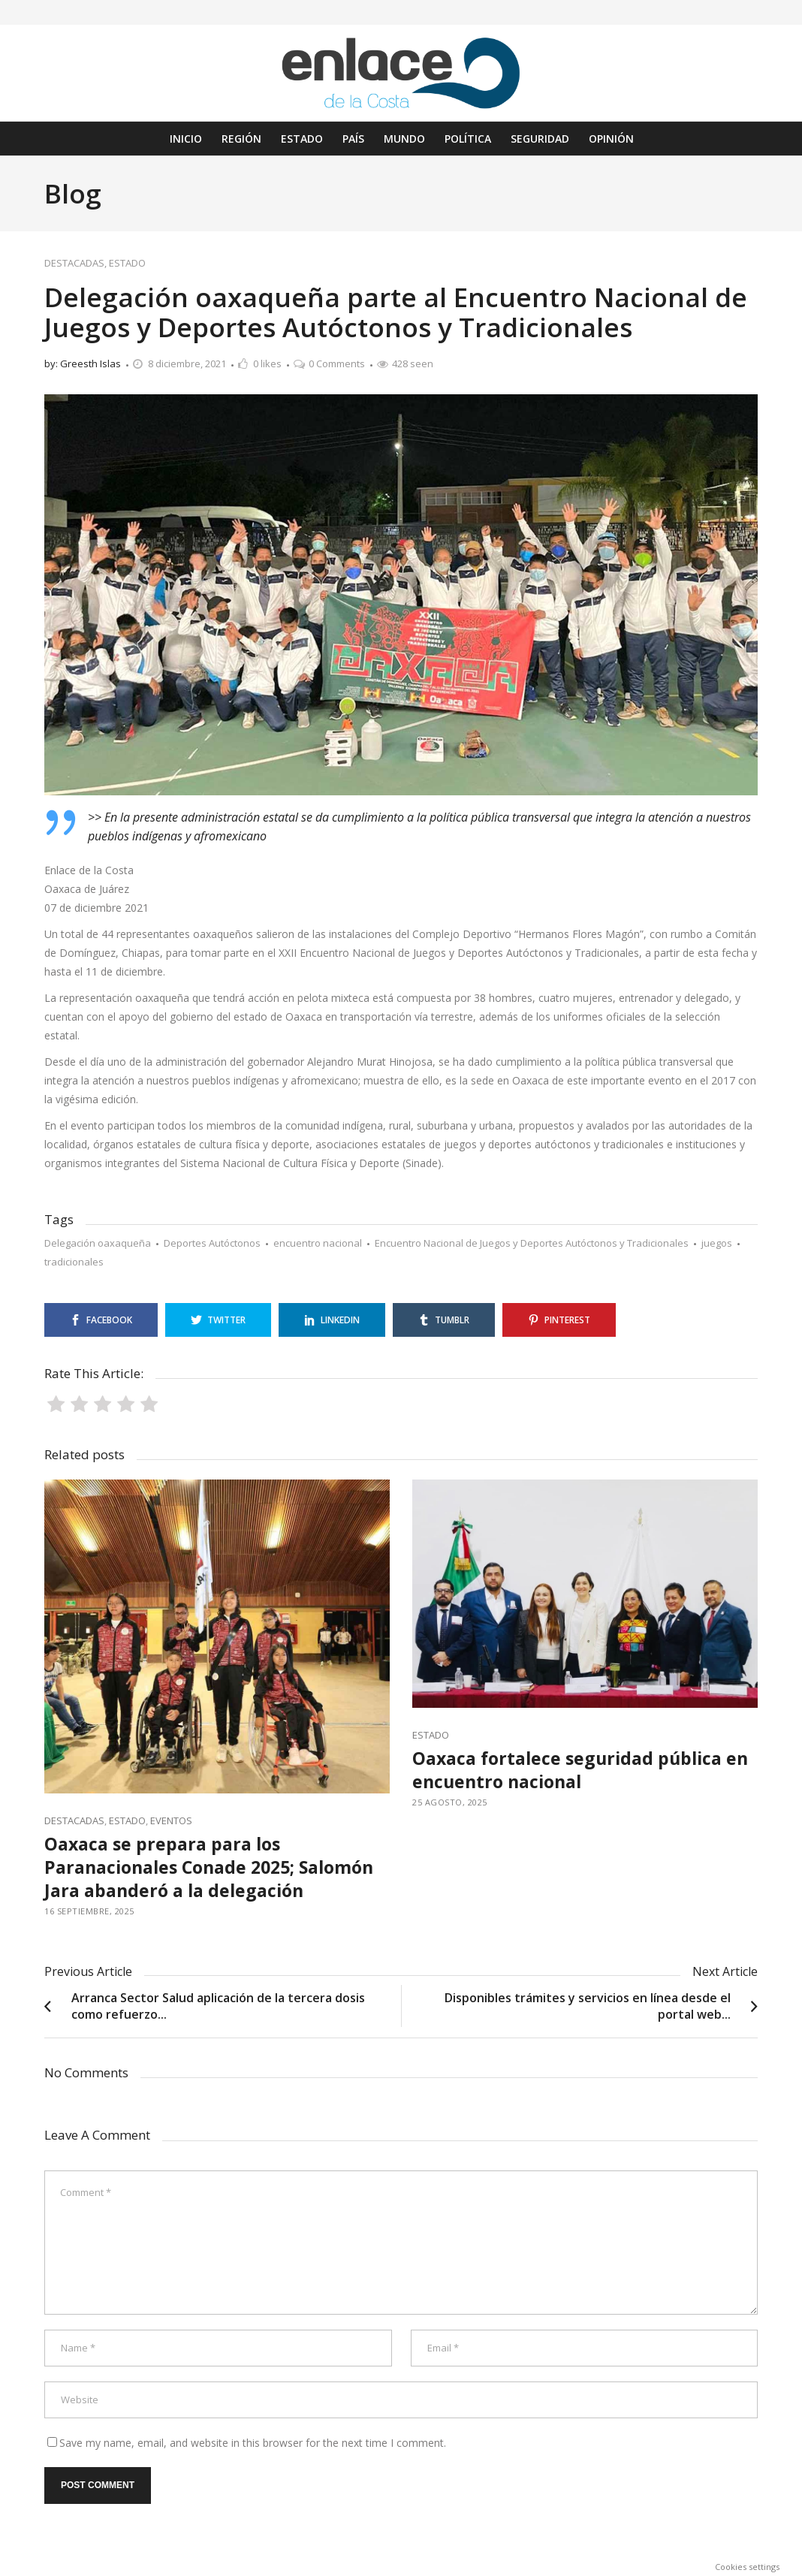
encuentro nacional (317, 1243)
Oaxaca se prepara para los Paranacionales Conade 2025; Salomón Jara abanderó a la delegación (208, 1867)
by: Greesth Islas (82, 363)
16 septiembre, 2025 (89, 1911)
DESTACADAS (74, 263)
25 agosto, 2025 (449, 1802)
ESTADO (127, 263)
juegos (716, 1243)
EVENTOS (171, 1820)
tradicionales (74, 1261)
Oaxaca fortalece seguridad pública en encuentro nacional (580, 1769)
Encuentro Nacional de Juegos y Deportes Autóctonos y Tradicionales (532, 1243)
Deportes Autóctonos (212, 1243)
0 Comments (337, 363)
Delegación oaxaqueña (97, 1243)
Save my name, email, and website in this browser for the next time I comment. (252, 2443)
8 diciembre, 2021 (187, 363)
